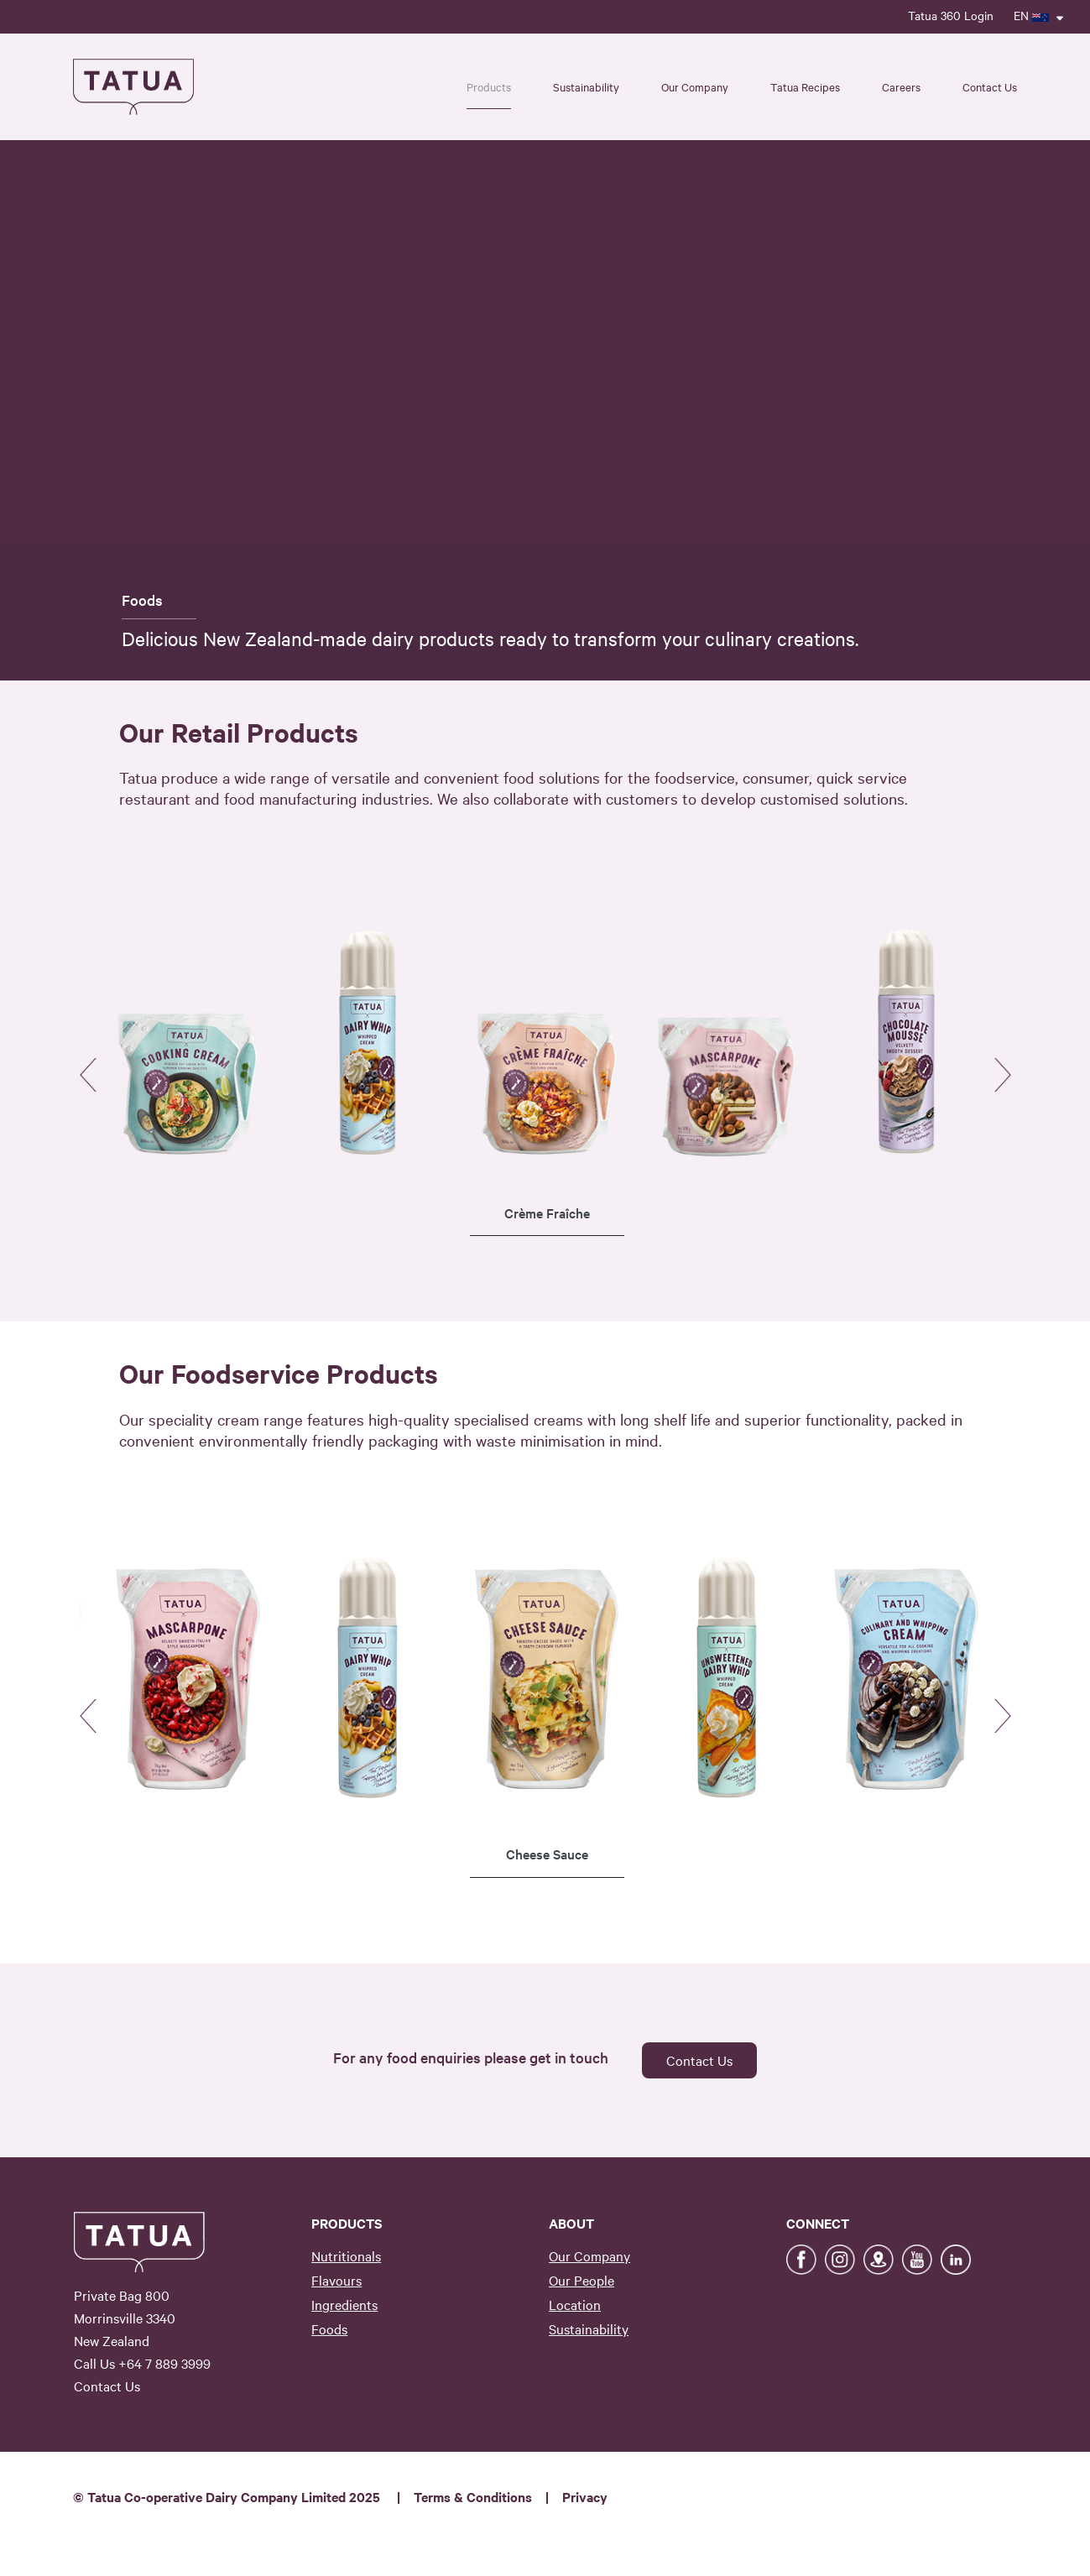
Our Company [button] (694, 86)
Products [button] (489, 86)
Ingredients (344, 2304)
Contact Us (989, 86)
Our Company (589, 2255)
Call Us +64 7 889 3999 (142, 2363)
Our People (581, 2280)
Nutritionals (346, 2255)
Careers (901, 86)
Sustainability (588, 2328)
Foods (329, 2328)
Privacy (585, 2496)
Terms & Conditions (473, 2496)
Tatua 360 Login (951, 15)
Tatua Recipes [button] (805, 86)
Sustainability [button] (586, 86)
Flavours (336, 2280)
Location (575, 2304)
